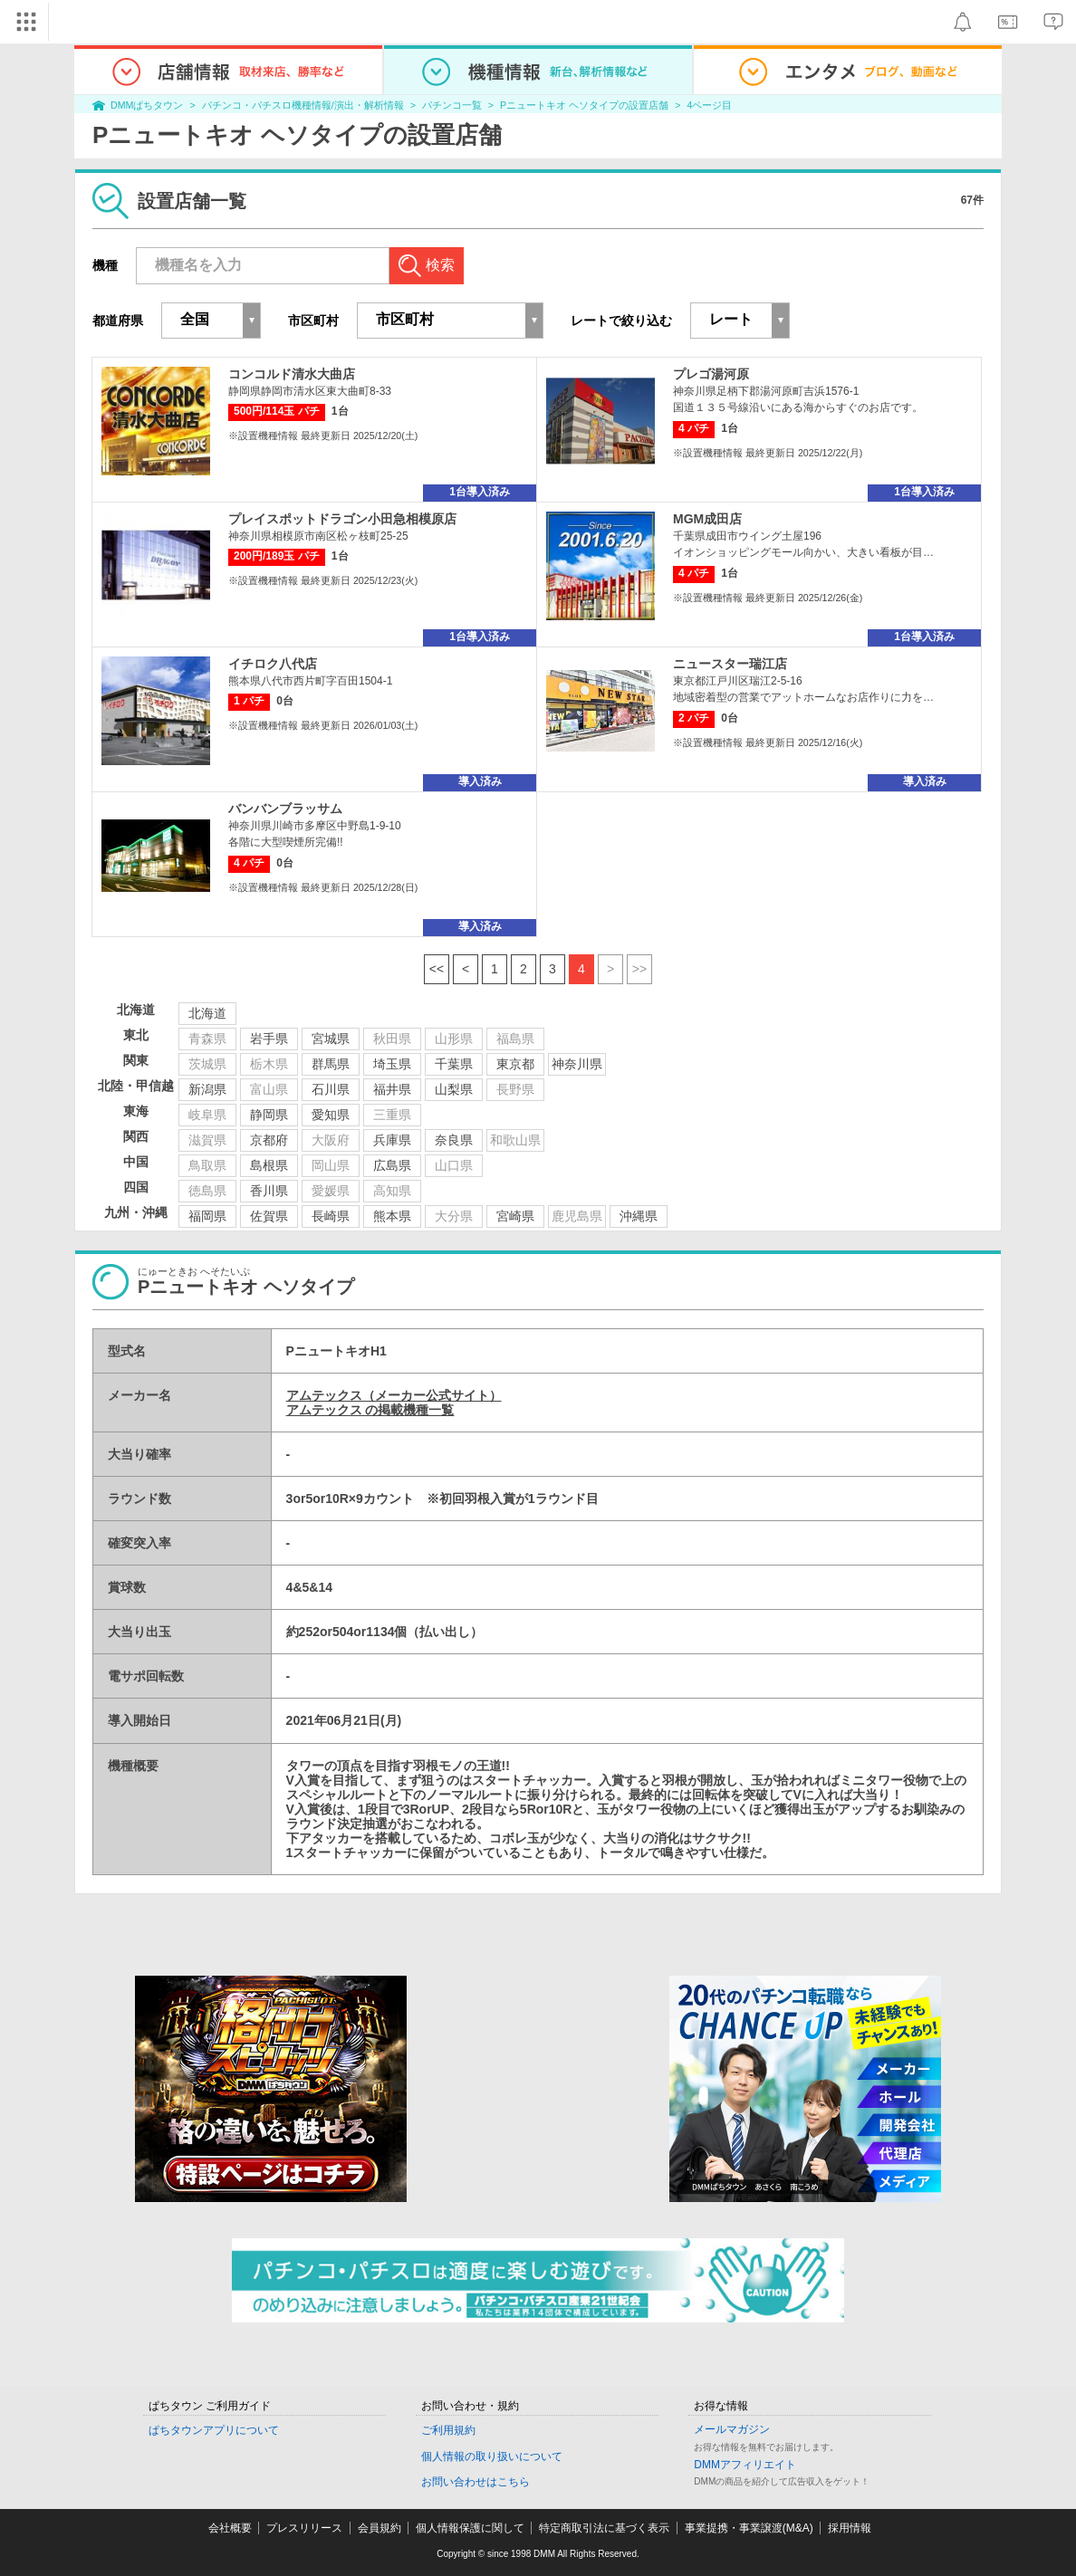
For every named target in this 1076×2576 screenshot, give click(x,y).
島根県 (269, 1165)
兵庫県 (392, 1140)
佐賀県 (269, 1216)
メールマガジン (732, 2429)
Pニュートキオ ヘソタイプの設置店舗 (584, 105)
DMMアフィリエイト (745, 2464)
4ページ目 (709, 105)
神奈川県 (577, 1064)
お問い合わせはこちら (475, 2481)
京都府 (269, 1140)
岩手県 (269, 1038)
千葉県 (454, 1064)
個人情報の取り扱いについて (491, 2456)
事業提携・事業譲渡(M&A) (749, 2528)
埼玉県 (392, 1064)
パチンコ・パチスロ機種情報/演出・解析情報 (303, 105)
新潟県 (207, 1089)
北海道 (207, 1013)
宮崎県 (515, 1216)
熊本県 (392, 1216)
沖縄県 (639, 1216)
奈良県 (454, 1140)
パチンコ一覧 (452, 105)
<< (436, 969)
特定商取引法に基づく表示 (604, 2528)
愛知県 (331, 1114)
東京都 (515, 1064)
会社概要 (230, 2528)
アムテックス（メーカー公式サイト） (394, 1395)
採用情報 (849, 2528)
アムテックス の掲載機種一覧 (370, 1410)
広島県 (392, 1165)
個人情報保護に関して (470, 2528)
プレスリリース (304, 2528)
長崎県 (331, 1216)
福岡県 (207, 1216)
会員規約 (379, 2528)
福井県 (392, 1089)
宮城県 (331, 1038)
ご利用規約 (448, 2430)
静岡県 (269, 1114)
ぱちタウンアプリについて (214, 2430)
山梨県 (454, 1089)
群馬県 (331, 1064)
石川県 (331, 1089)
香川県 (269, 1190)
